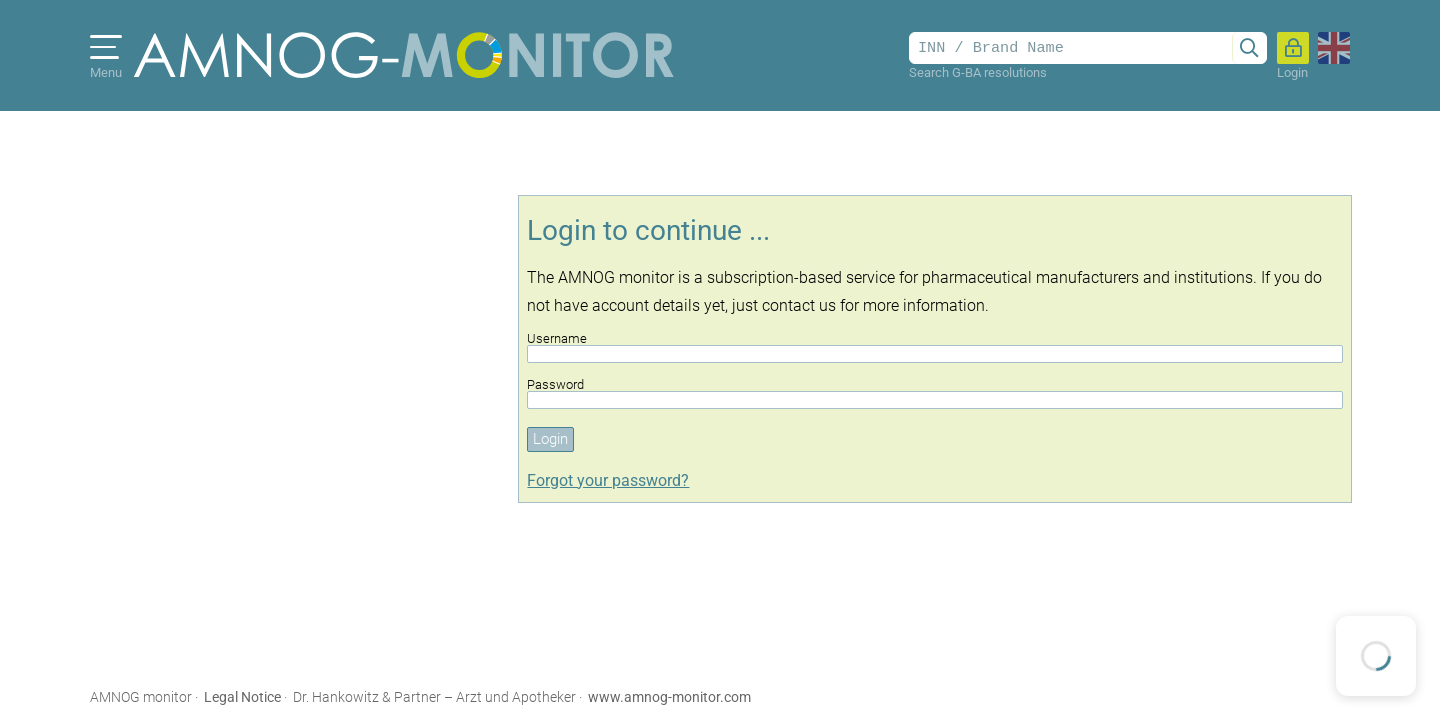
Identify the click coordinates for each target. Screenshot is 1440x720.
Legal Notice (242, 697)
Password (935, 393)
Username (935, 347)
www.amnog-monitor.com (669, 697)
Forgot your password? (608, 480)
